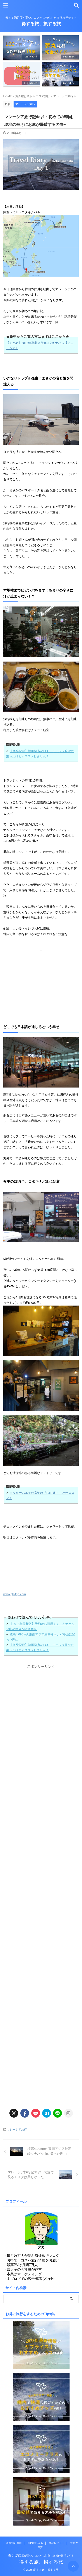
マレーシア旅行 (17, 2129)
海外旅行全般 (14, 2543)
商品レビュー (57, 2543)
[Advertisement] (41, 982)
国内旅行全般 (35, 2543)
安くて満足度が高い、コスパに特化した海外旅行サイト (41, 2555)
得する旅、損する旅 (41, 23)
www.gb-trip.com (14, 1594)
